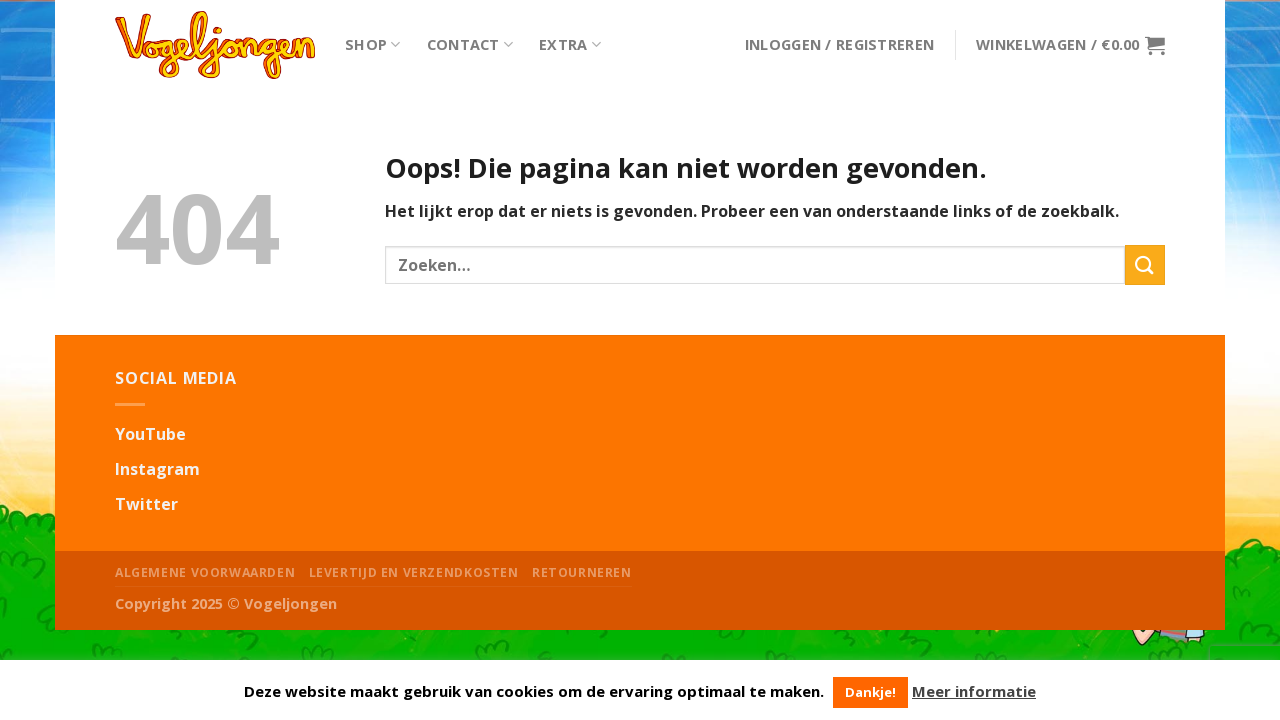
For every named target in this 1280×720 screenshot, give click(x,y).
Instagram (157, 469)
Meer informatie (974, 691)
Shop (373, 45)
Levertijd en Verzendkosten (414, 572)
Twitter (146, 504)
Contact (470, 45)
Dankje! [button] (870, 692)
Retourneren (582, 572)
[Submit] (1145, 264)
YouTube (150, 434)
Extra (570, 45)
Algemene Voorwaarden (205, 572)
